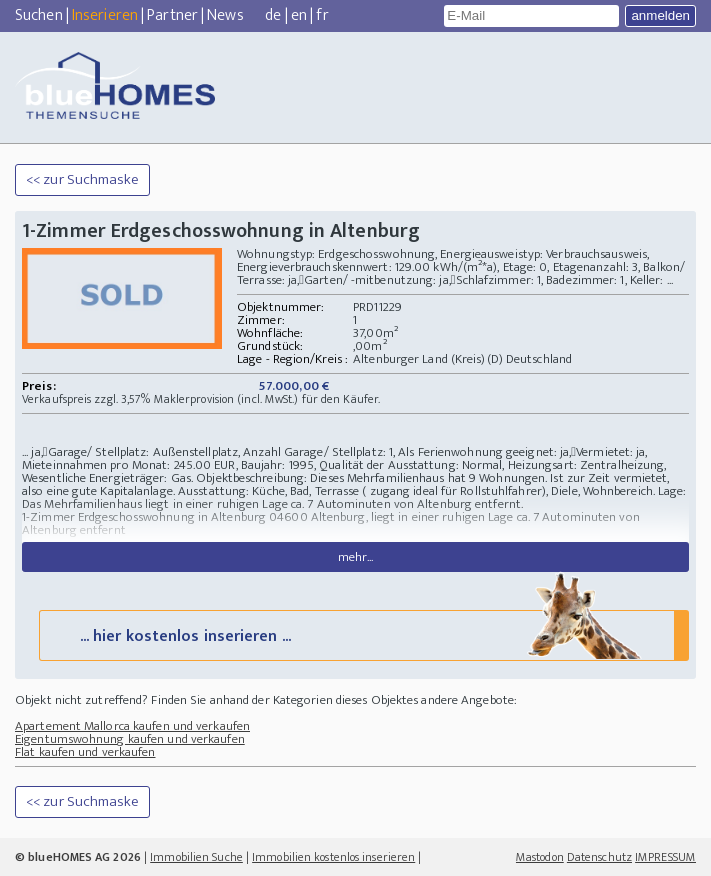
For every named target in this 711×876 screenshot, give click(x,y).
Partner (172, 15)
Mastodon (540, 857)
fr (322, 15)
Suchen (39, 15)
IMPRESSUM (665, 857)
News (225, 15)
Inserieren (105, 15)
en (299, 15)
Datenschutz (599, 857)
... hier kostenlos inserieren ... (362, 634)
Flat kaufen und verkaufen (85, 752)
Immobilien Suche (196, 857)
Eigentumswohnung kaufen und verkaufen (130, 739)
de (273, 15)
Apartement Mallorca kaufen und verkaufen (132, 726)
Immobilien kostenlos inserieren (333, 857)
